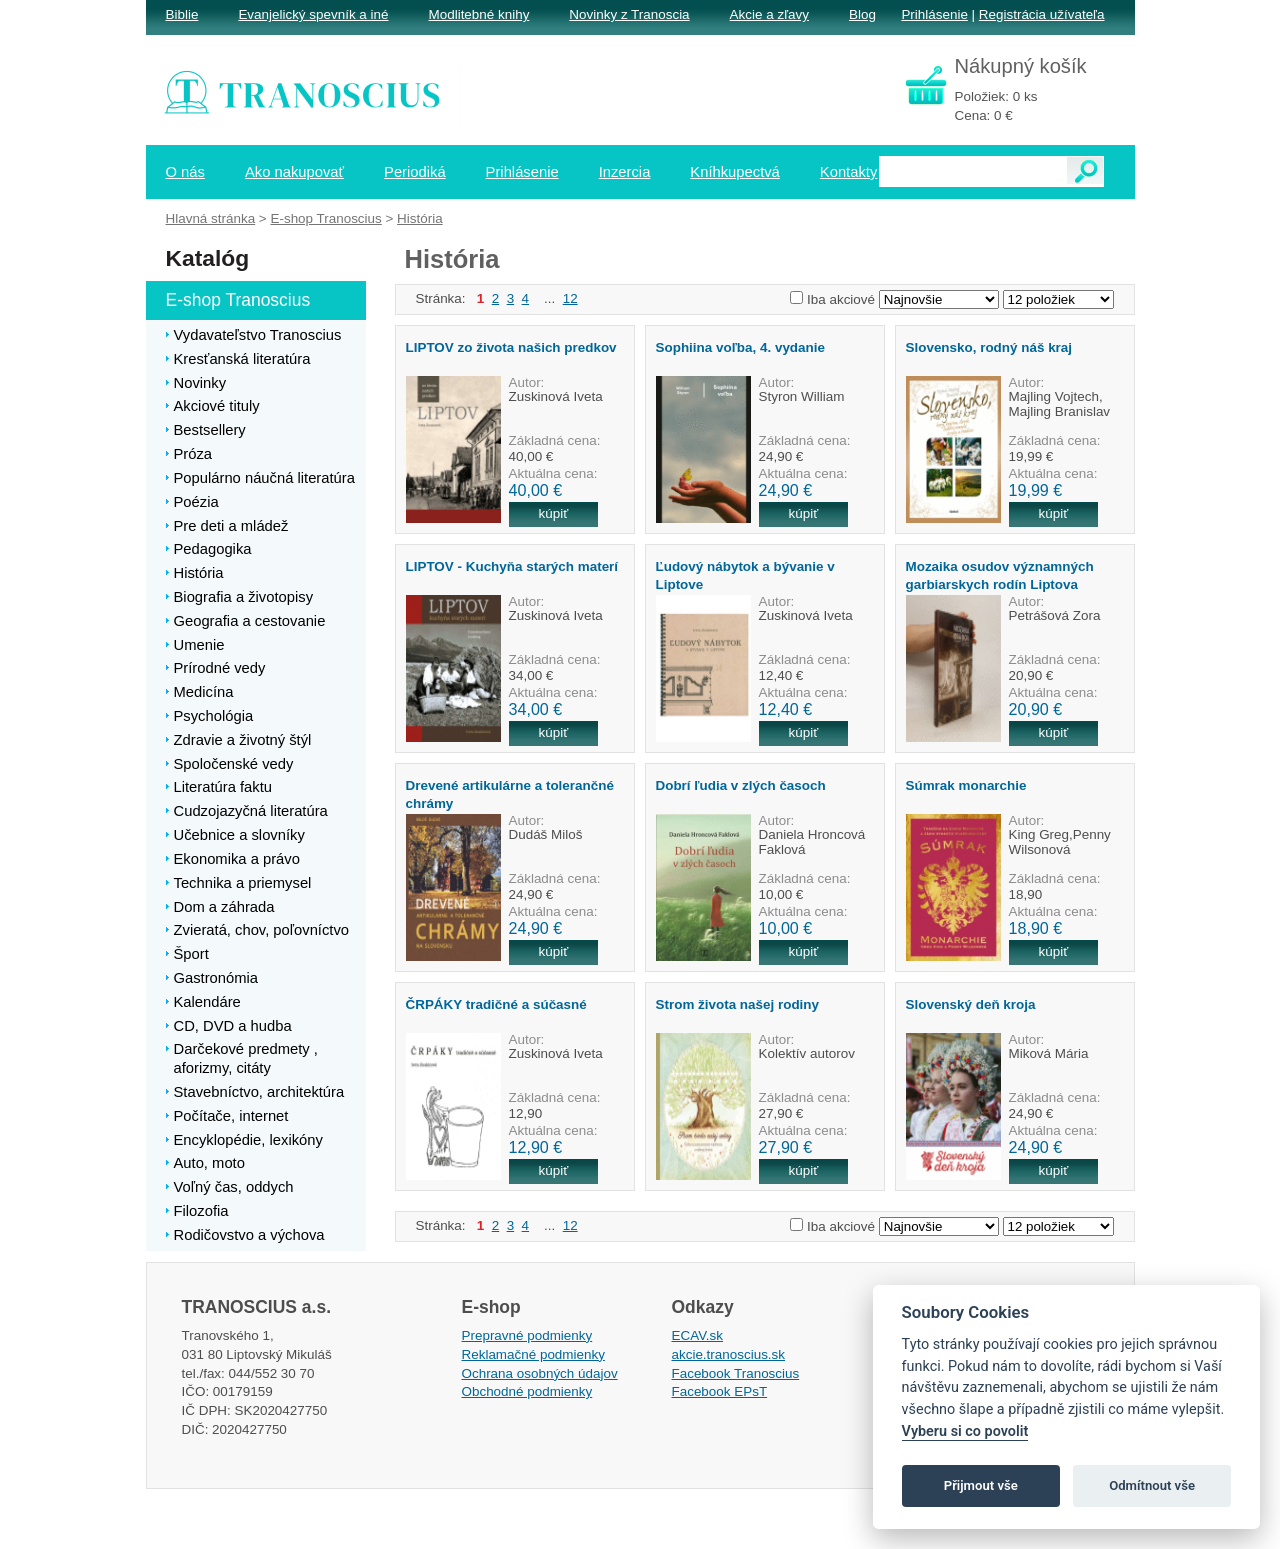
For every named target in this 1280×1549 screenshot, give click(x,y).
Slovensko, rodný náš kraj (989, 347)
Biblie (182, 14)
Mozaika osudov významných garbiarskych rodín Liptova (1000, 575)
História (420, 218)
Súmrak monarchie (966, 785)
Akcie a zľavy (769, 14)
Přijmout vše (981, 1485)
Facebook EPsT (720, 1391)
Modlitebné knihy (479, 14)
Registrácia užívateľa (1042, 14)
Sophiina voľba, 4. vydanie (740, 347)
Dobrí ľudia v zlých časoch (741, 785)
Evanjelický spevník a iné (313, 14)
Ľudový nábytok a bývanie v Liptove (745, 575)
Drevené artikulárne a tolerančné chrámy (510, 794)
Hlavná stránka (211, 218)
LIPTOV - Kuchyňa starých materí (512, 566)
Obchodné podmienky (527, 1391)
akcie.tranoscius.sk (729, 1354)
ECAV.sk (698, 1335)
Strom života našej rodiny (738, 1004)
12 (570, 298)
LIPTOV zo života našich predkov (511, 347)
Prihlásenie (934, 14)
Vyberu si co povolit (965, 1431)
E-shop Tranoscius (325, 218)
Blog (862, 14)
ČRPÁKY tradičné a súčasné (496, 1004)
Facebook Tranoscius (736, 1373)
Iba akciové (841, 299)
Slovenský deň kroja (971, 1004)
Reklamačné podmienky (533, 1354)
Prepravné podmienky (527, 1335)
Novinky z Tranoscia (629, 14)
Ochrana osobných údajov (540, 1373)
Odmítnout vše (1152, 1485)
